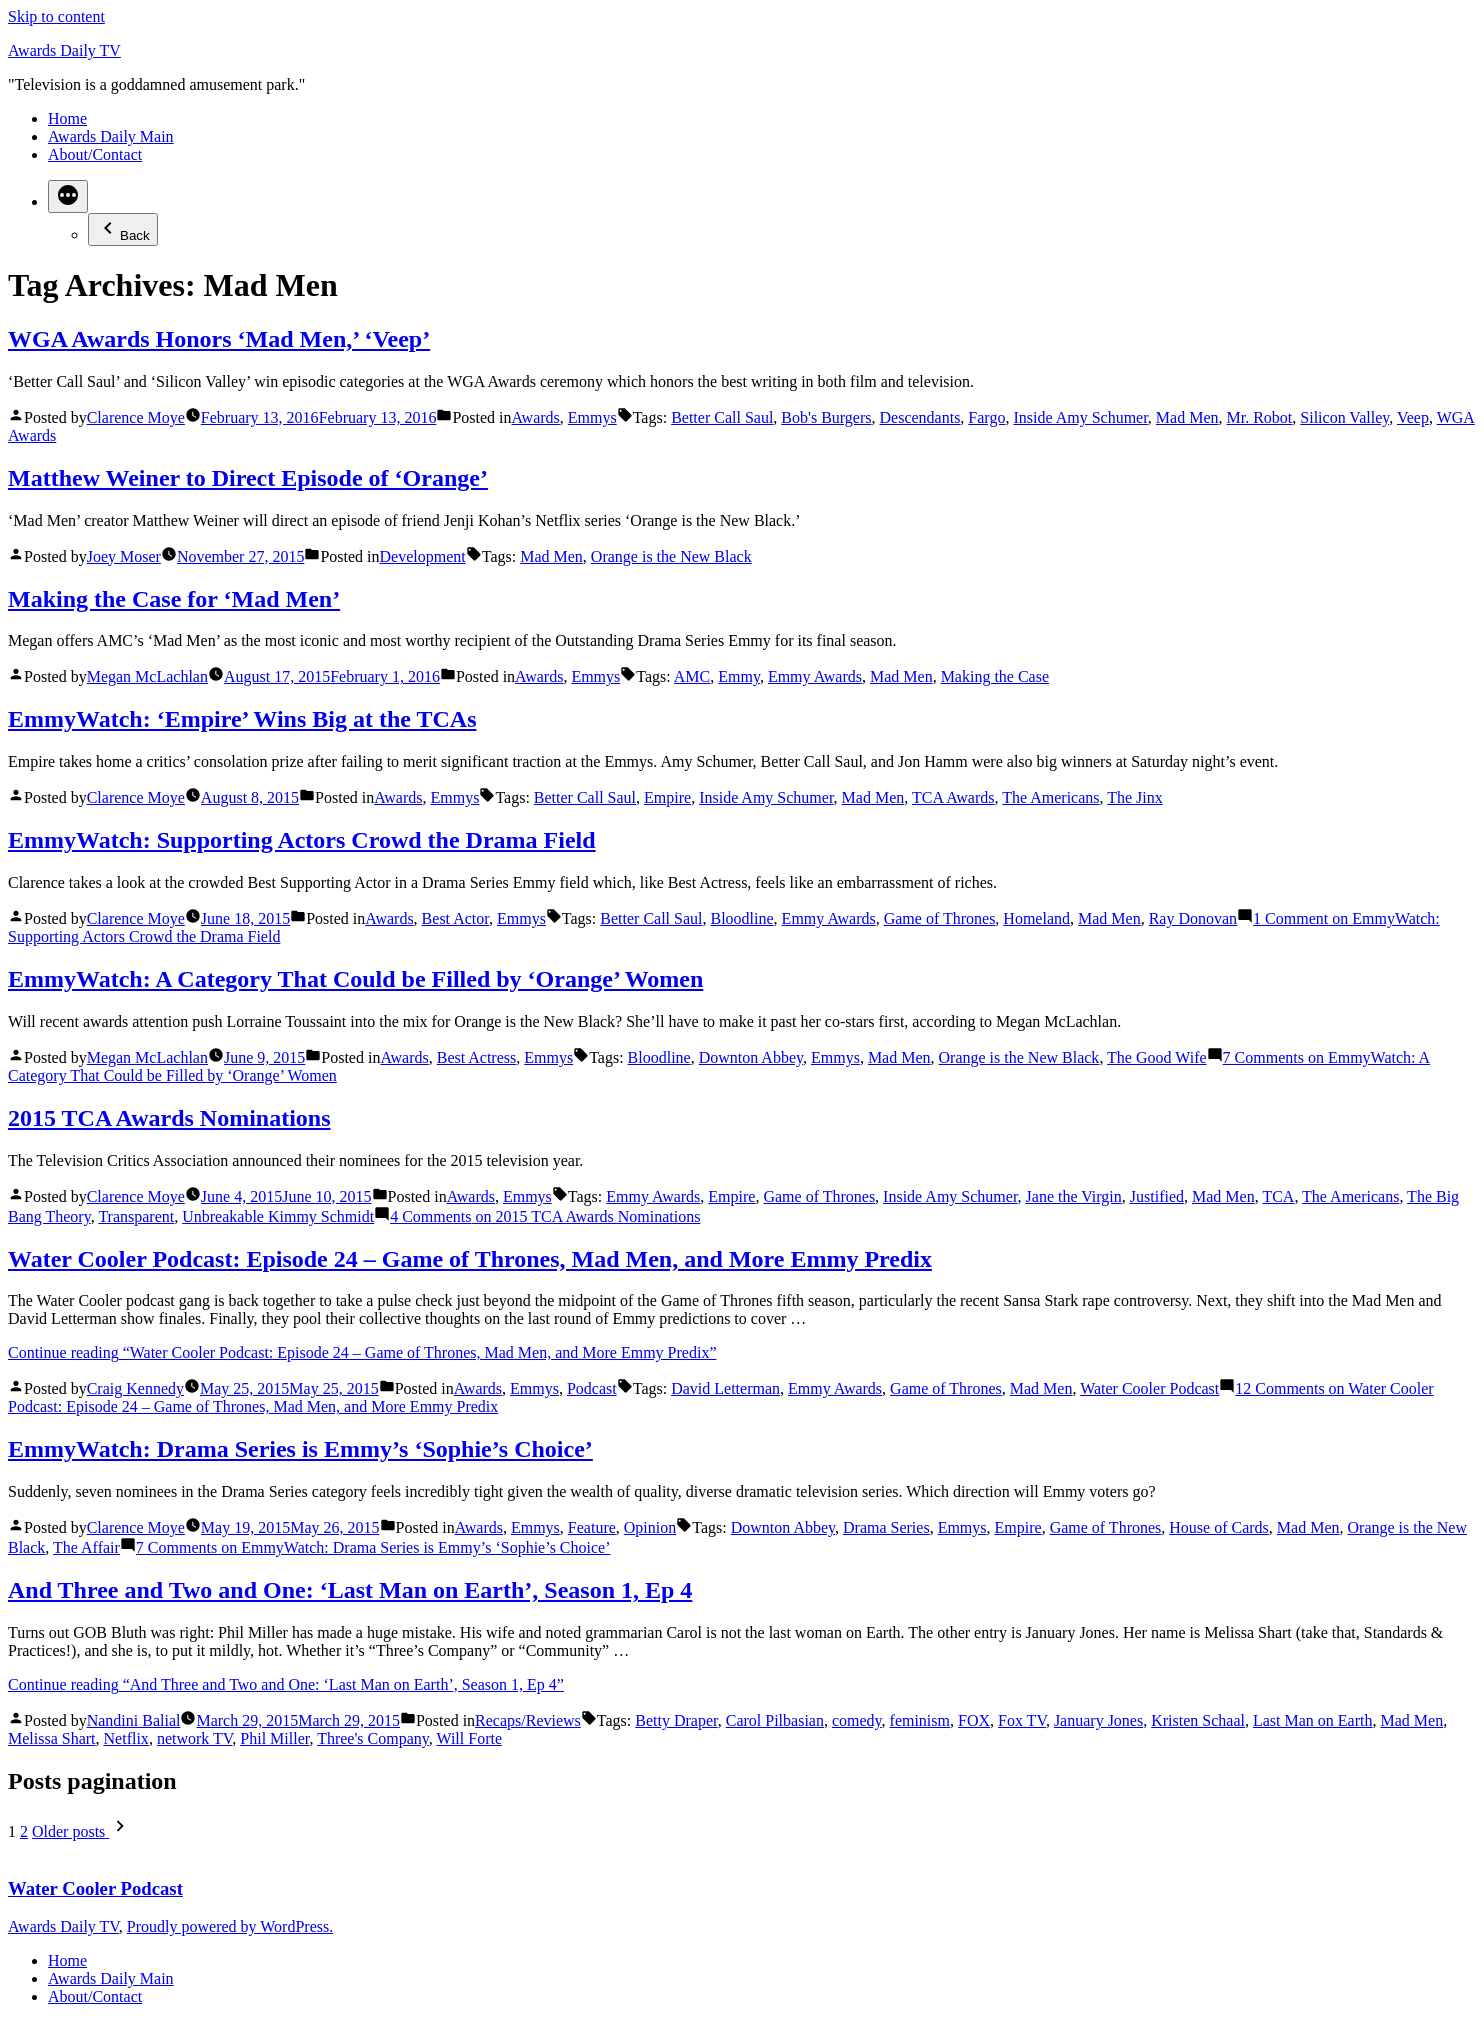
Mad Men (1187, 417)
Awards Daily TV (64, 50)
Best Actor (455, 918)
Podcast (592, 1388)
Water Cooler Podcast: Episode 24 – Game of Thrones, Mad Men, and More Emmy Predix (470, 1259)
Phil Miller (274, 1738)
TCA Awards (953, 797)
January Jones (1098, 1720)
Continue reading (362, 1352)
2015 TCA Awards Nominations (169, 1118)
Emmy (739, 676)
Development (423, 556)
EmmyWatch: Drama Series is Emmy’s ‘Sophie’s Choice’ (300, 1449)
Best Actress (477, 1057)
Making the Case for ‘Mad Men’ (174, 599)
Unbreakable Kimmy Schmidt (278, 1216)
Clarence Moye (136, 417)
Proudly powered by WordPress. (230, 1926)
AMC (692, 676)
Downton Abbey (751, 1057)
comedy (857, 1720)
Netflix (126, 1738)
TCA (1278, 1196)
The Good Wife (1156, 1057)
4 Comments (545, 1216)
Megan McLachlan (147, 676)
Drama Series (886, 1527)
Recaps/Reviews (528, 1720)
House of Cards (1219, 1527)
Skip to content (56, 16)
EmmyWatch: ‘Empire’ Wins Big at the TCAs (242, 719)
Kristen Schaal (1198, 1720)
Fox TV (1022, 1720)
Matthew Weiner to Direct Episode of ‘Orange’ (248, 478)
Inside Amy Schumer (1080, 417)
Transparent (136, 1216)
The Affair (86, 1547)
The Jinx (1135, 797)
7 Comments (373, 1547)
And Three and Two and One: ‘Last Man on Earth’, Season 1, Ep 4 (350, 1590)
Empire (667, 797)
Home (67, 118)
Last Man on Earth (1313, 1720)
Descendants (920, 417)
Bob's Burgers (826, 417)
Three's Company (373, 1738)
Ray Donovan (1193, 918)
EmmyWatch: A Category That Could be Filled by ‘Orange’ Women (355, 979)
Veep (1413, 417)
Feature (592, 1527)
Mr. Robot (1260, 417)
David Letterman (725, 1388)
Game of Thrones (940, 918)
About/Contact (95, 154)
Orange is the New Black (671, 556)
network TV (194, 1738)
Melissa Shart (52, 1738)
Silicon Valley (1344, 417)
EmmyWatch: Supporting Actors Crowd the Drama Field (302, 840)
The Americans (1050, 797)
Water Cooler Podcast (1149, 1388)
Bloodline (742, 918)
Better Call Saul (722, 417)
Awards (536, 417)
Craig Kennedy (135, 1388)
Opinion (650, 1527)
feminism (920, 1720)
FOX (974, 1720)
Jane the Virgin (1074, 1196)
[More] (68, 196)
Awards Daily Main (111, 136)
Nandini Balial (134, 1720)
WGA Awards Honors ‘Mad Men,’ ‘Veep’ (219, 339)
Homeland (1036, 918)
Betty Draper (676, 1720)
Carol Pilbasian (775, 1720)
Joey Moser (124, 556)
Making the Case (995, 676)
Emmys (592, 417)
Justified (1157, 1196)
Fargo (986, 417)
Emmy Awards (815, 676)
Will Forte (469, 1738)
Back (123, 229)
